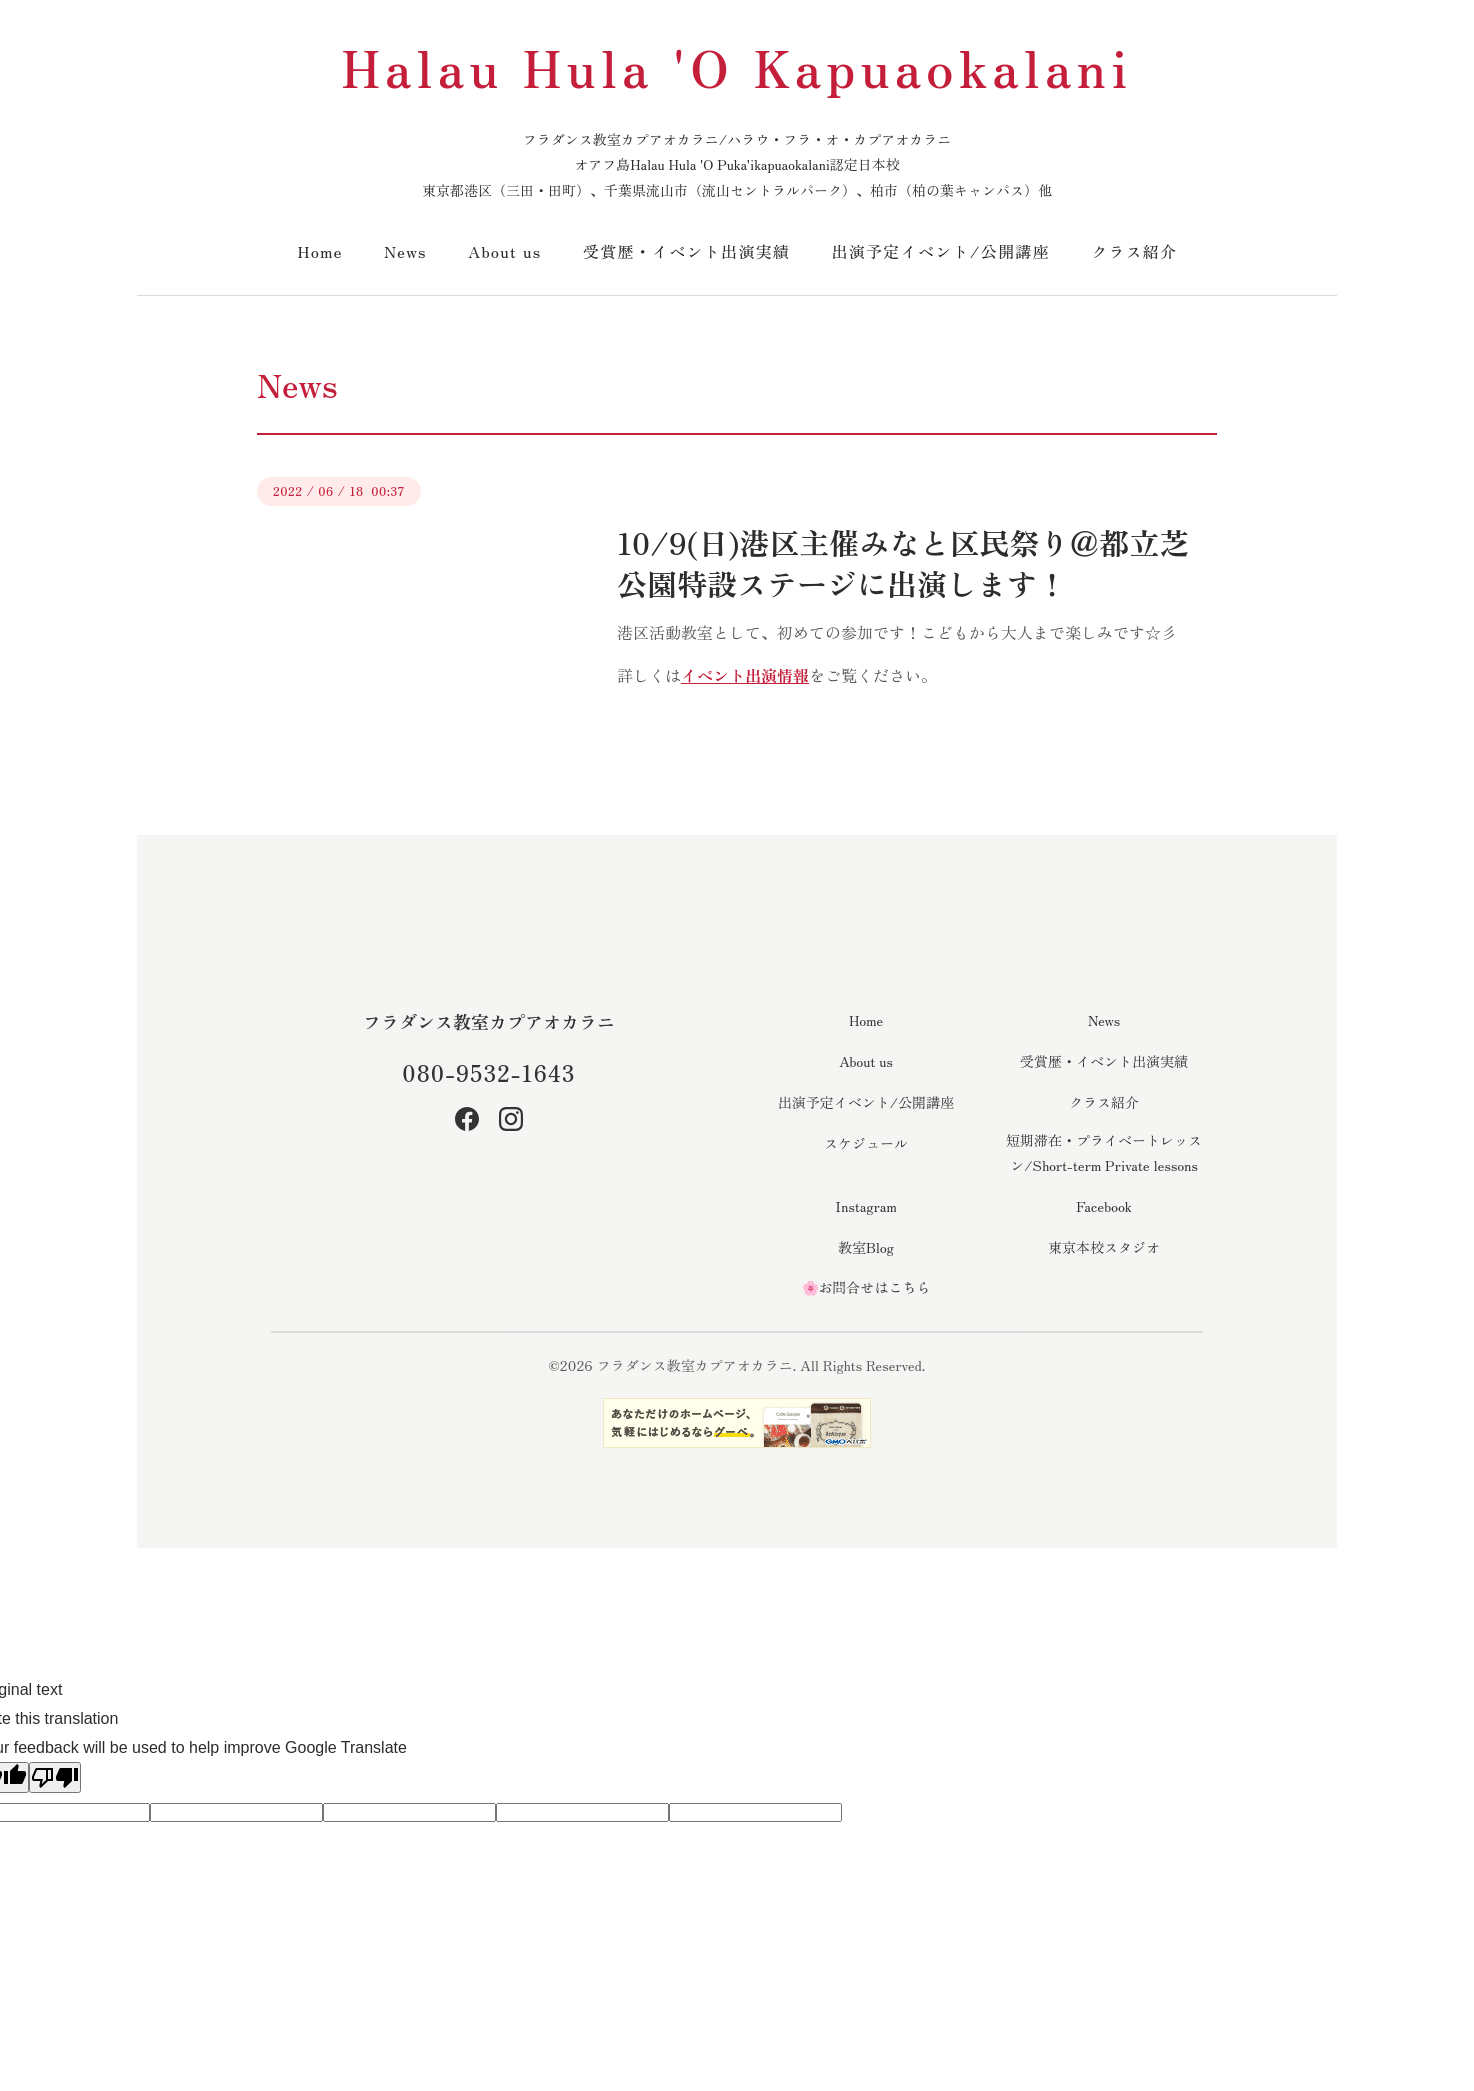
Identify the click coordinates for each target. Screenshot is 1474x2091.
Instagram (865, 1206)
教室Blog (866, 1247)
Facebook (1103, 1206)
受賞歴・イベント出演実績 (686, 251)
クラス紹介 (1134, 251)
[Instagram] (511, 1119)
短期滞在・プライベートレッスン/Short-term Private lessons (1104, 1152)
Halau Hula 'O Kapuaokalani (737, 66)
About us (505, 251)
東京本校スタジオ (1104, 1247)
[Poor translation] (55, 1777)
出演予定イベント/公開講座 (941, 251)
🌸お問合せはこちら (866, 1287)
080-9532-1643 (488, 1072)
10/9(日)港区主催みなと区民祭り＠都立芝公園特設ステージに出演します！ (903, 562)
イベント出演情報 (745, 675)
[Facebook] (467, 1119)
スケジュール (866, 1143)
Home (320, 251)
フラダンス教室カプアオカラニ (489, 1021)
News (405, 251)
